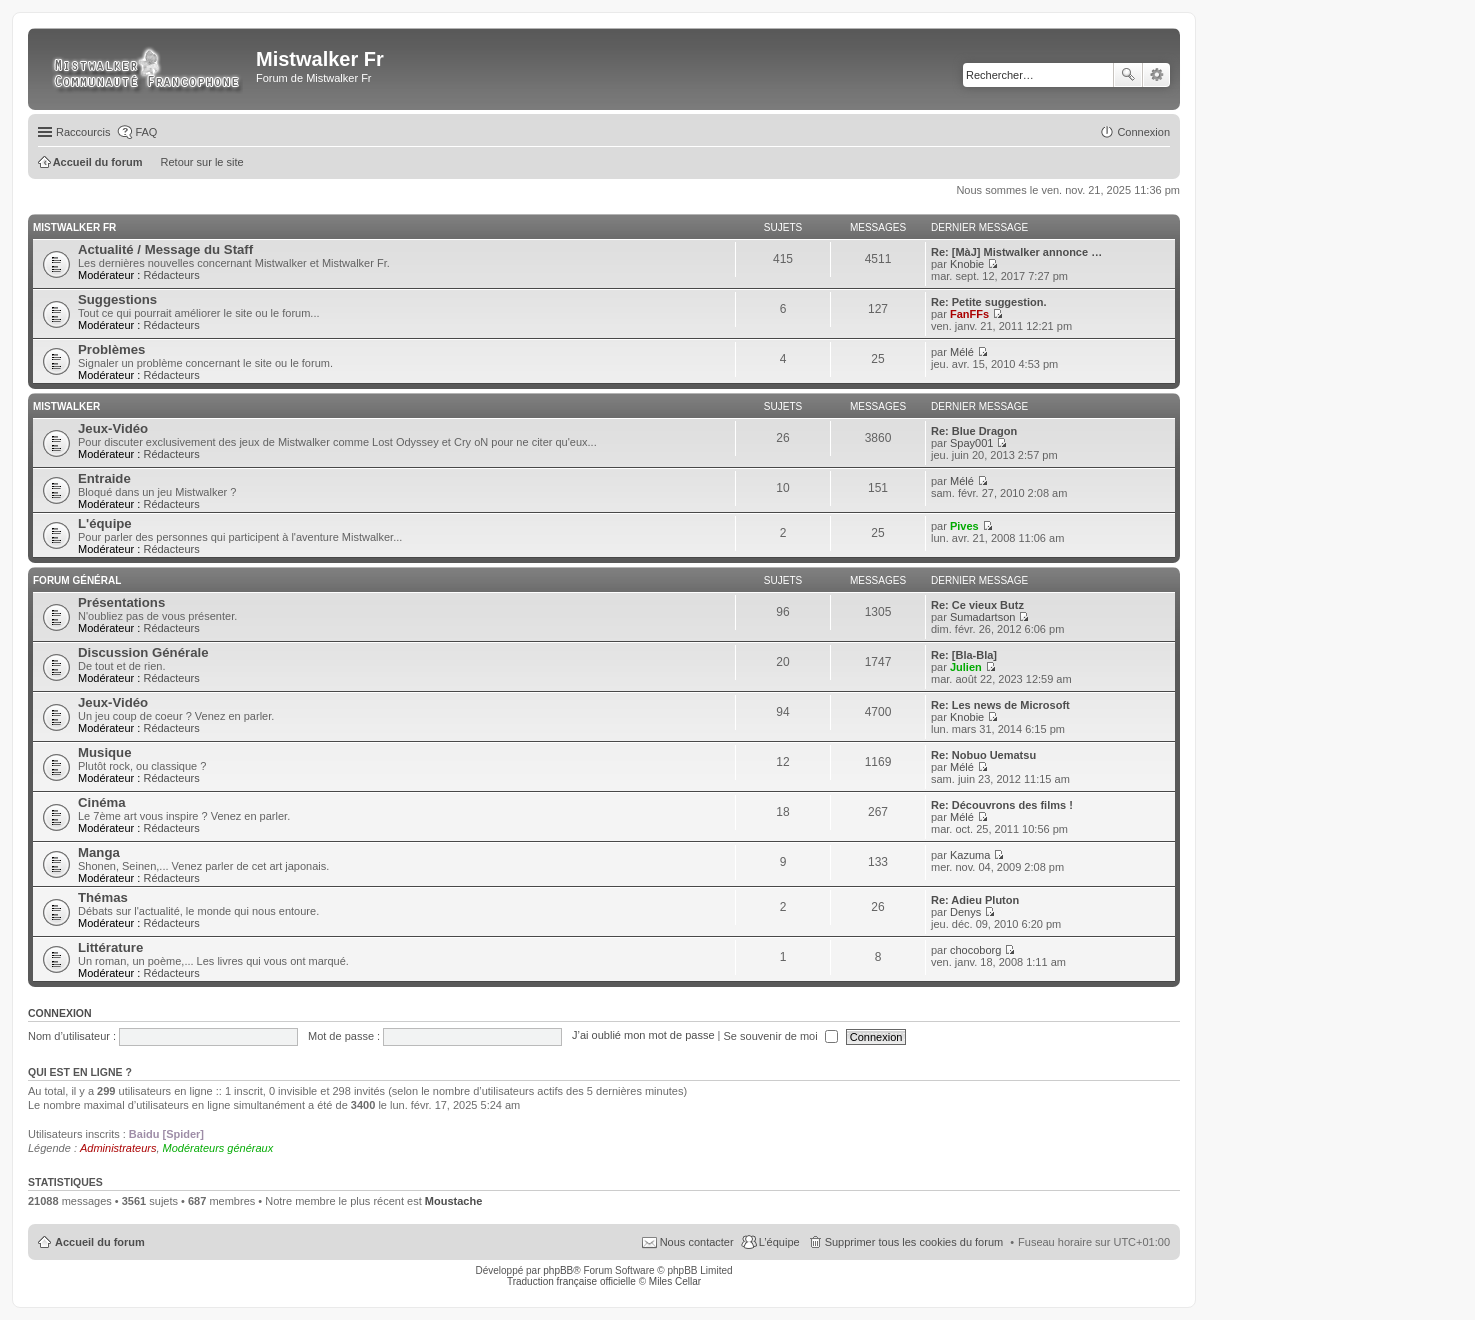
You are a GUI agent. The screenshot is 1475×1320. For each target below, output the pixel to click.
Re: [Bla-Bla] (964, 655)
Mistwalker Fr (74, 227)
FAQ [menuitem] (146, 132)
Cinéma (102, 802)
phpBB (558, 1270)
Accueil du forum (100, 1242)
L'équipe (105, 523)
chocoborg (975, 950)
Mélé (962, 352)
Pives (964, 526)
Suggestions (117, 299)
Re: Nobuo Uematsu (983, 755)
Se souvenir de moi (781, 1036)
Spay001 (971, 443)
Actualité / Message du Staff (165, 249)
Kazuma (970, 855)
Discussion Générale (143, 652)
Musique (104, 752)
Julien (966, 667)
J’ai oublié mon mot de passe (643, 1036)
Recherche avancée (1156, 75)
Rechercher (1128, 75)
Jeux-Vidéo (113, 428)
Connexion (60, 1013)
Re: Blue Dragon (974, 431)
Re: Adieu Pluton (975, 900)
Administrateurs (118, 1148)
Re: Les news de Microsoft (1000, 705)
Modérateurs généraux (218, 1148)
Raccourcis (83, 132)
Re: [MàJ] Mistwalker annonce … (1016, 252)
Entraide (104, 478)
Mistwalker (66, 406)
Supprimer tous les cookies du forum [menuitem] (914, 1242)
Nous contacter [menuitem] (697, 1242)
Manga (99, 852)
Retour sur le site (202, 162)
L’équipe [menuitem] (779, 1242)
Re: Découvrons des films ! (1002, 805)
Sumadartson (982, 617)
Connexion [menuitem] (1143, 132)
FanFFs (969, 314)
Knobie (967, 264)
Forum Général (77, 580)
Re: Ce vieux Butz (977, 605)
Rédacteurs (171, 275)
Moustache (453, 1201)
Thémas (103, 897)
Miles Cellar (675, 1281)
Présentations (121, 602)
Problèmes (111, 349)
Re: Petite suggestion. (989, 302)
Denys (965, 912)
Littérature (110, 947)
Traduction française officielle (571, 1281)
